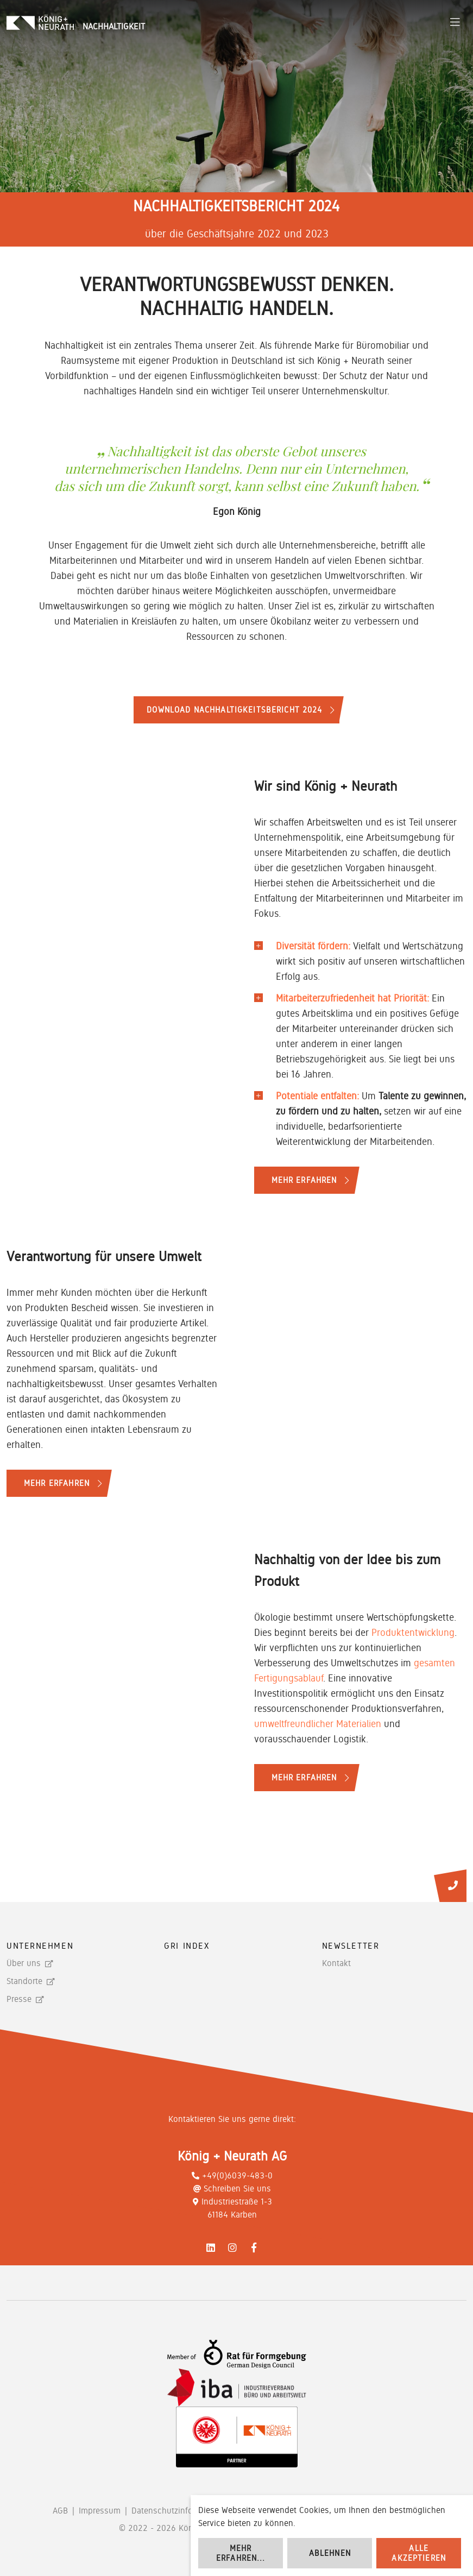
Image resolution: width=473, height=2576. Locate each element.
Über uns (24, 1963)
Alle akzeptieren (419, 2553)
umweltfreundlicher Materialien (317, 1723)
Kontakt (336, 1963)
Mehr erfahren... (241, 2553)
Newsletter (351, 1946)
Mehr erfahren (304, 1180)
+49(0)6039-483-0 (232, 2175)
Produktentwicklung (413, 1632)
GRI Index (186, 1946)
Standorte (24, 1981)
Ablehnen (330, 2553)
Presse (19, 1999)
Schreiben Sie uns (232, 2188)
